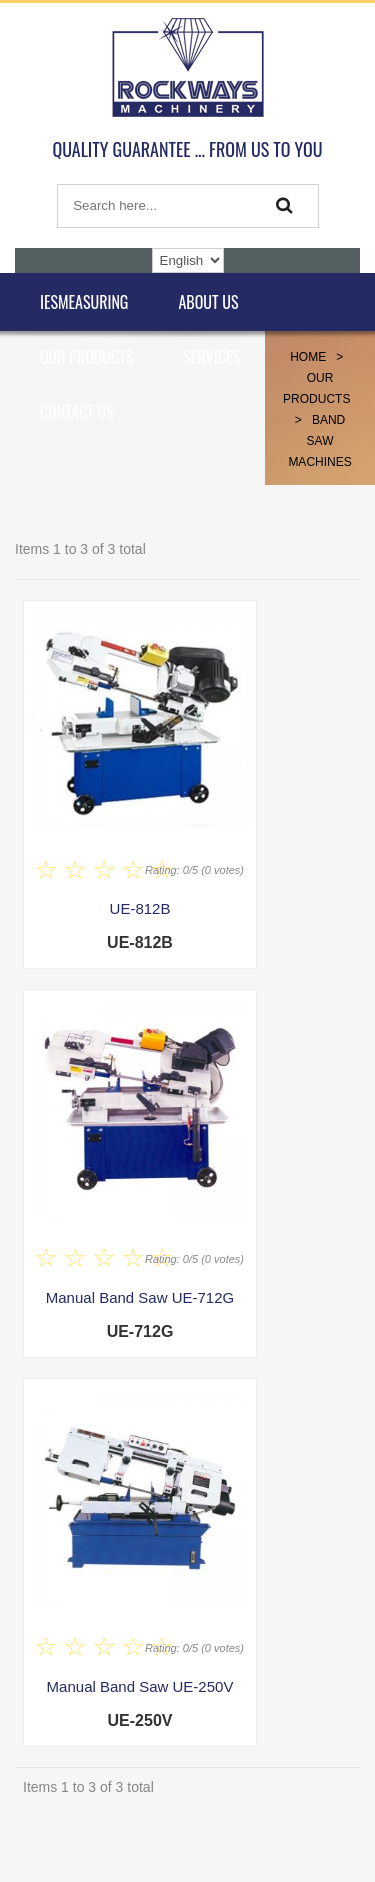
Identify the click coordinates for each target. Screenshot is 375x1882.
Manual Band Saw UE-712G (140, 1297)
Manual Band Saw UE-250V (140, 1686)
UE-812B (140, 908)
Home (308, 357)
